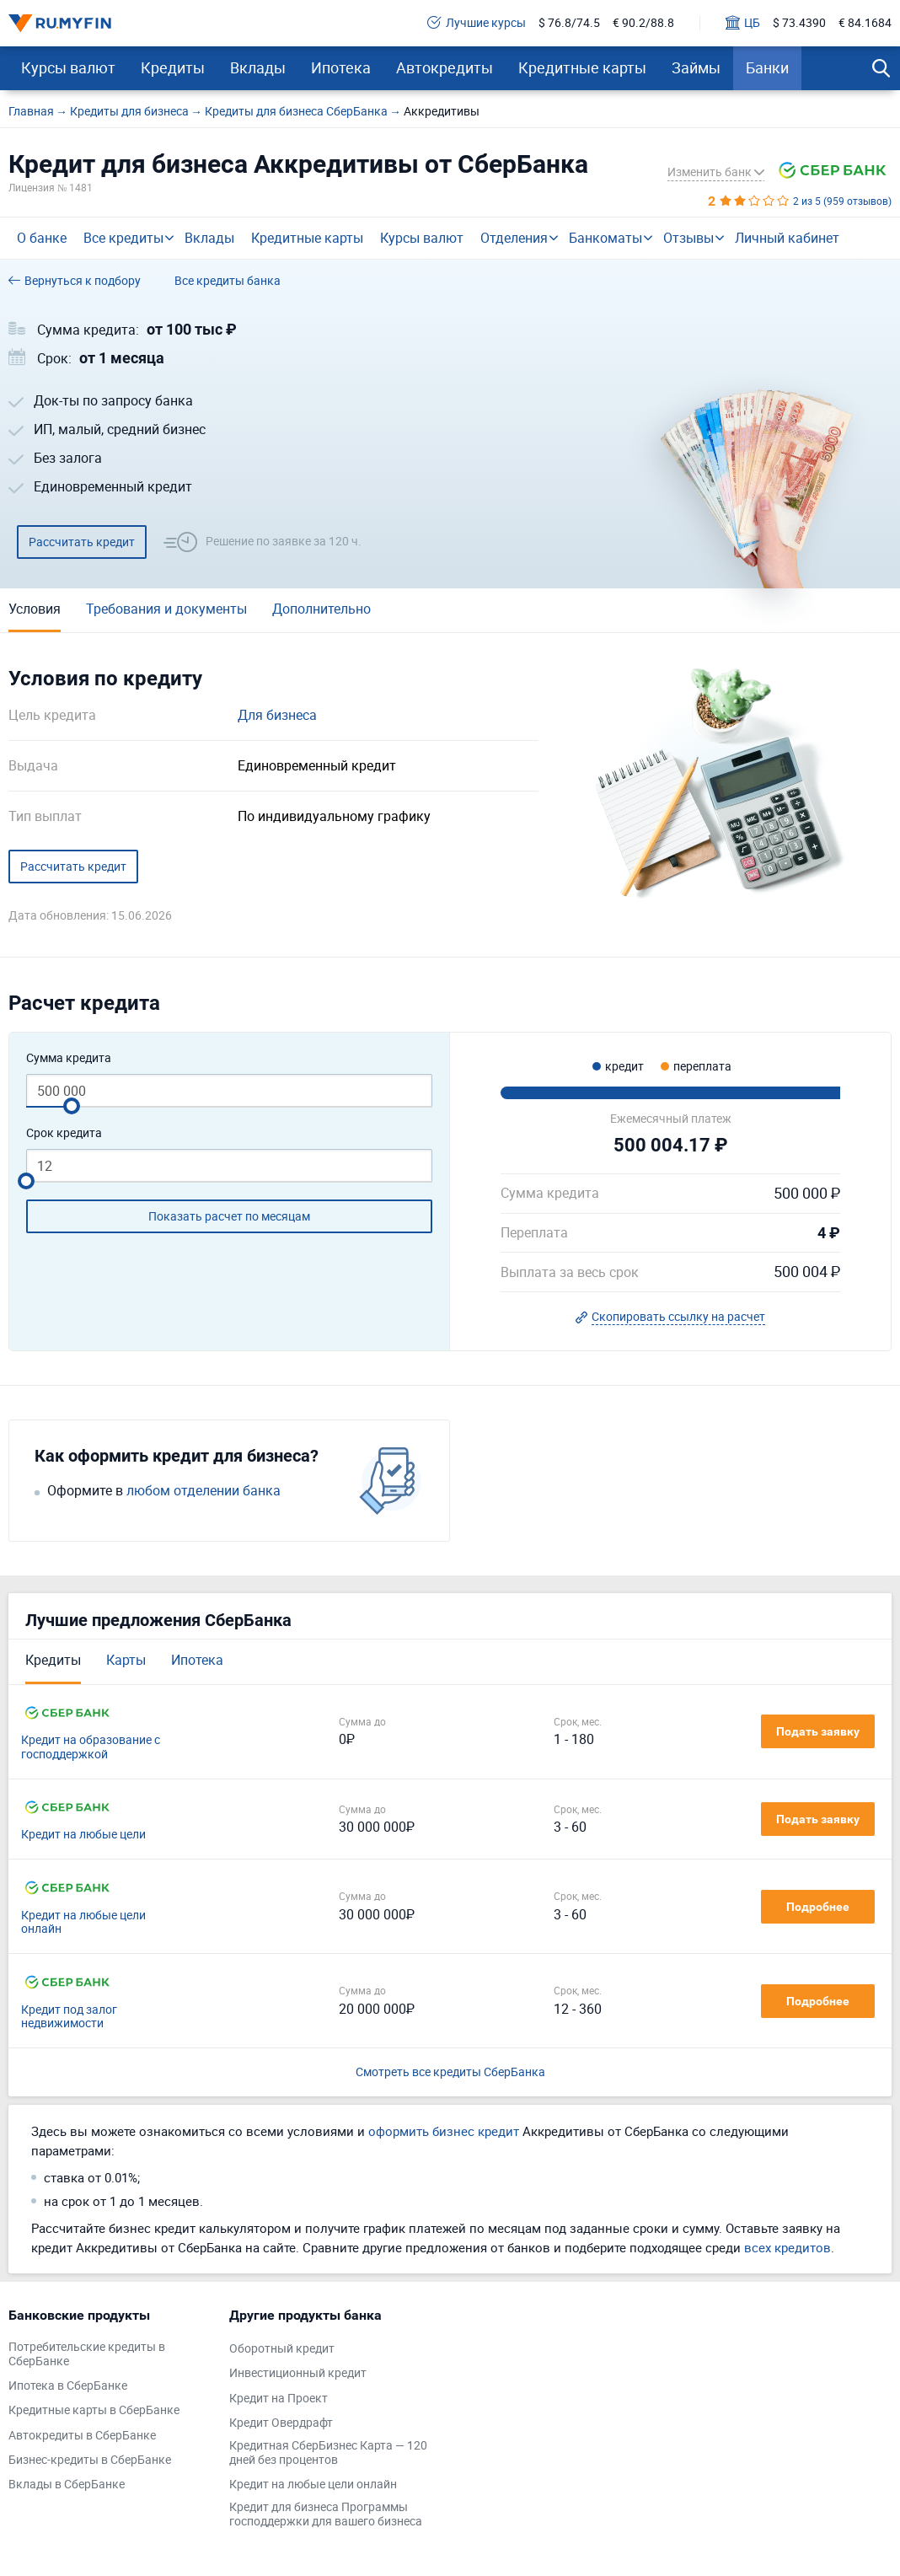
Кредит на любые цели (83, 1834)
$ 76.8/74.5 (569, 23)
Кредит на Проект (278, 2398)
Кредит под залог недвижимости (69, 2017)
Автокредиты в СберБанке (82, 2435)
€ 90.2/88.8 (643, 23)
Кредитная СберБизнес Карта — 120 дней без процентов (328, 2453)
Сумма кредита (68, 1058)
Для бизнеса (277, 715)
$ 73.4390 (799, 23)
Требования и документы (166, 608)
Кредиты (173, 67)
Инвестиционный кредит (298, 2373)
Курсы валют (68, 67)
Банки (767, 67)
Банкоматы (605, 237)
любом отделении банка (203, 1491)
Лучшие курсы (476, 23)
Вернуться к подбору (74, 281)
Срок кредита (64, 1133)
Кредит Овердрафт (281, 2423)
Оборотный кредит (282, 2349)
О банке (42, 237)
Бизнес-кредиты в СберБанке (89, 2460)
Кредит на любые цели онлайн (83, 1922)
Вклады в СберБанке (66, 2484)
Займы (696, 67)
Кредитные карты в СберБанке (93, 2410)
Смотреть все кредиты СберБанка (450, 2072)
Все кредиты (123, 237)
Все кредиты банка (227, 281)
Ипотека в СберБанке (67, 2386)
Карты (126, 1659)
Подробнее (817, 1906)
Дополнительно (321, 608)
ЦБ (743, 23)
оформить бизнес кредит (443, 2131)
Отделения (514, 237)
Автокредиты (444, 67)
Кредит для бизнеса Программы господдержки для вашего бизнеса (325, 2514)
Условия (34, 608)
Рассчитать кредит (82, 542)
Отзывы (688, 237)
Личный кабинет (787, 237)
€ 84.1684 (865, 23)
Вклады (258, 67)
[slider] (71, 1105)
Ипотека (341, 67)
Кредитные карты (582, 67)
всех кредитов (787, 2247)
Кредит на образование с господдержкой (90, 1747)
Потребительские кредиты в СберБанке (86, 2354)
